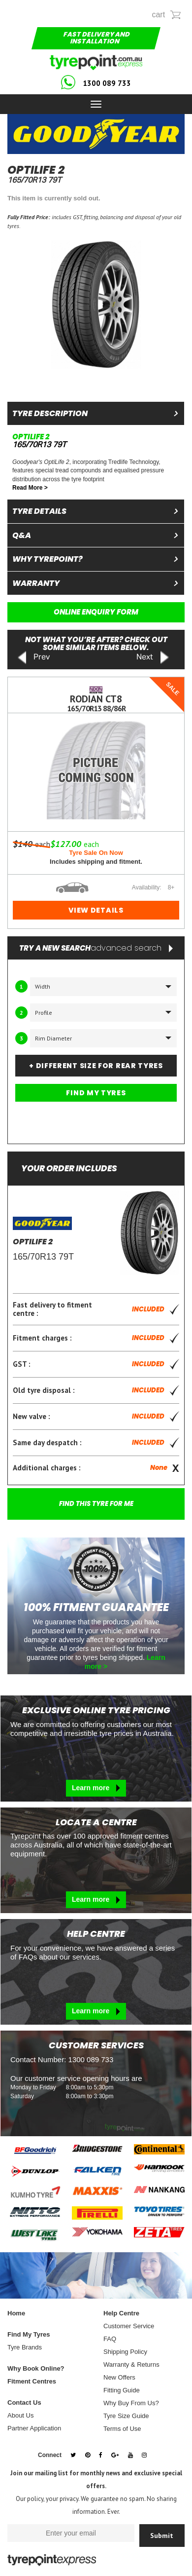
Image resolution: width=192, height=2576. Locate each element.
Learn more (96, 1788)
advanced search (132, 948)
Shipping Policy (125, 2351)
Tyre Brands (24, 2347)
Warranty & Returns (131, 2364)
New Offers (119, 2377)
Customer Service (128, 2326)
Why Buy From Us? (131, 2403)
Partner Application (34, 2428)
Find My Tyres (28, 2334)
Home (16, 2313)
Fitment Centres (31, 2381)
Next (152, 657)
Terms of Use (122, 2428)
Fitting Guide (121, 2390)
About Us (20, 2415)
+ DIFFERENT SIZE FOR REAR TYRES (96, 1066)
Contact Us (24, 2402)
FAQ (109, 2339)
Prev (33, 657)
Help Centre (121, 2313)
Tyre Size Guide (126, 2416)
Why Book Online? (35, 2368)
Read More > (30, 487)
